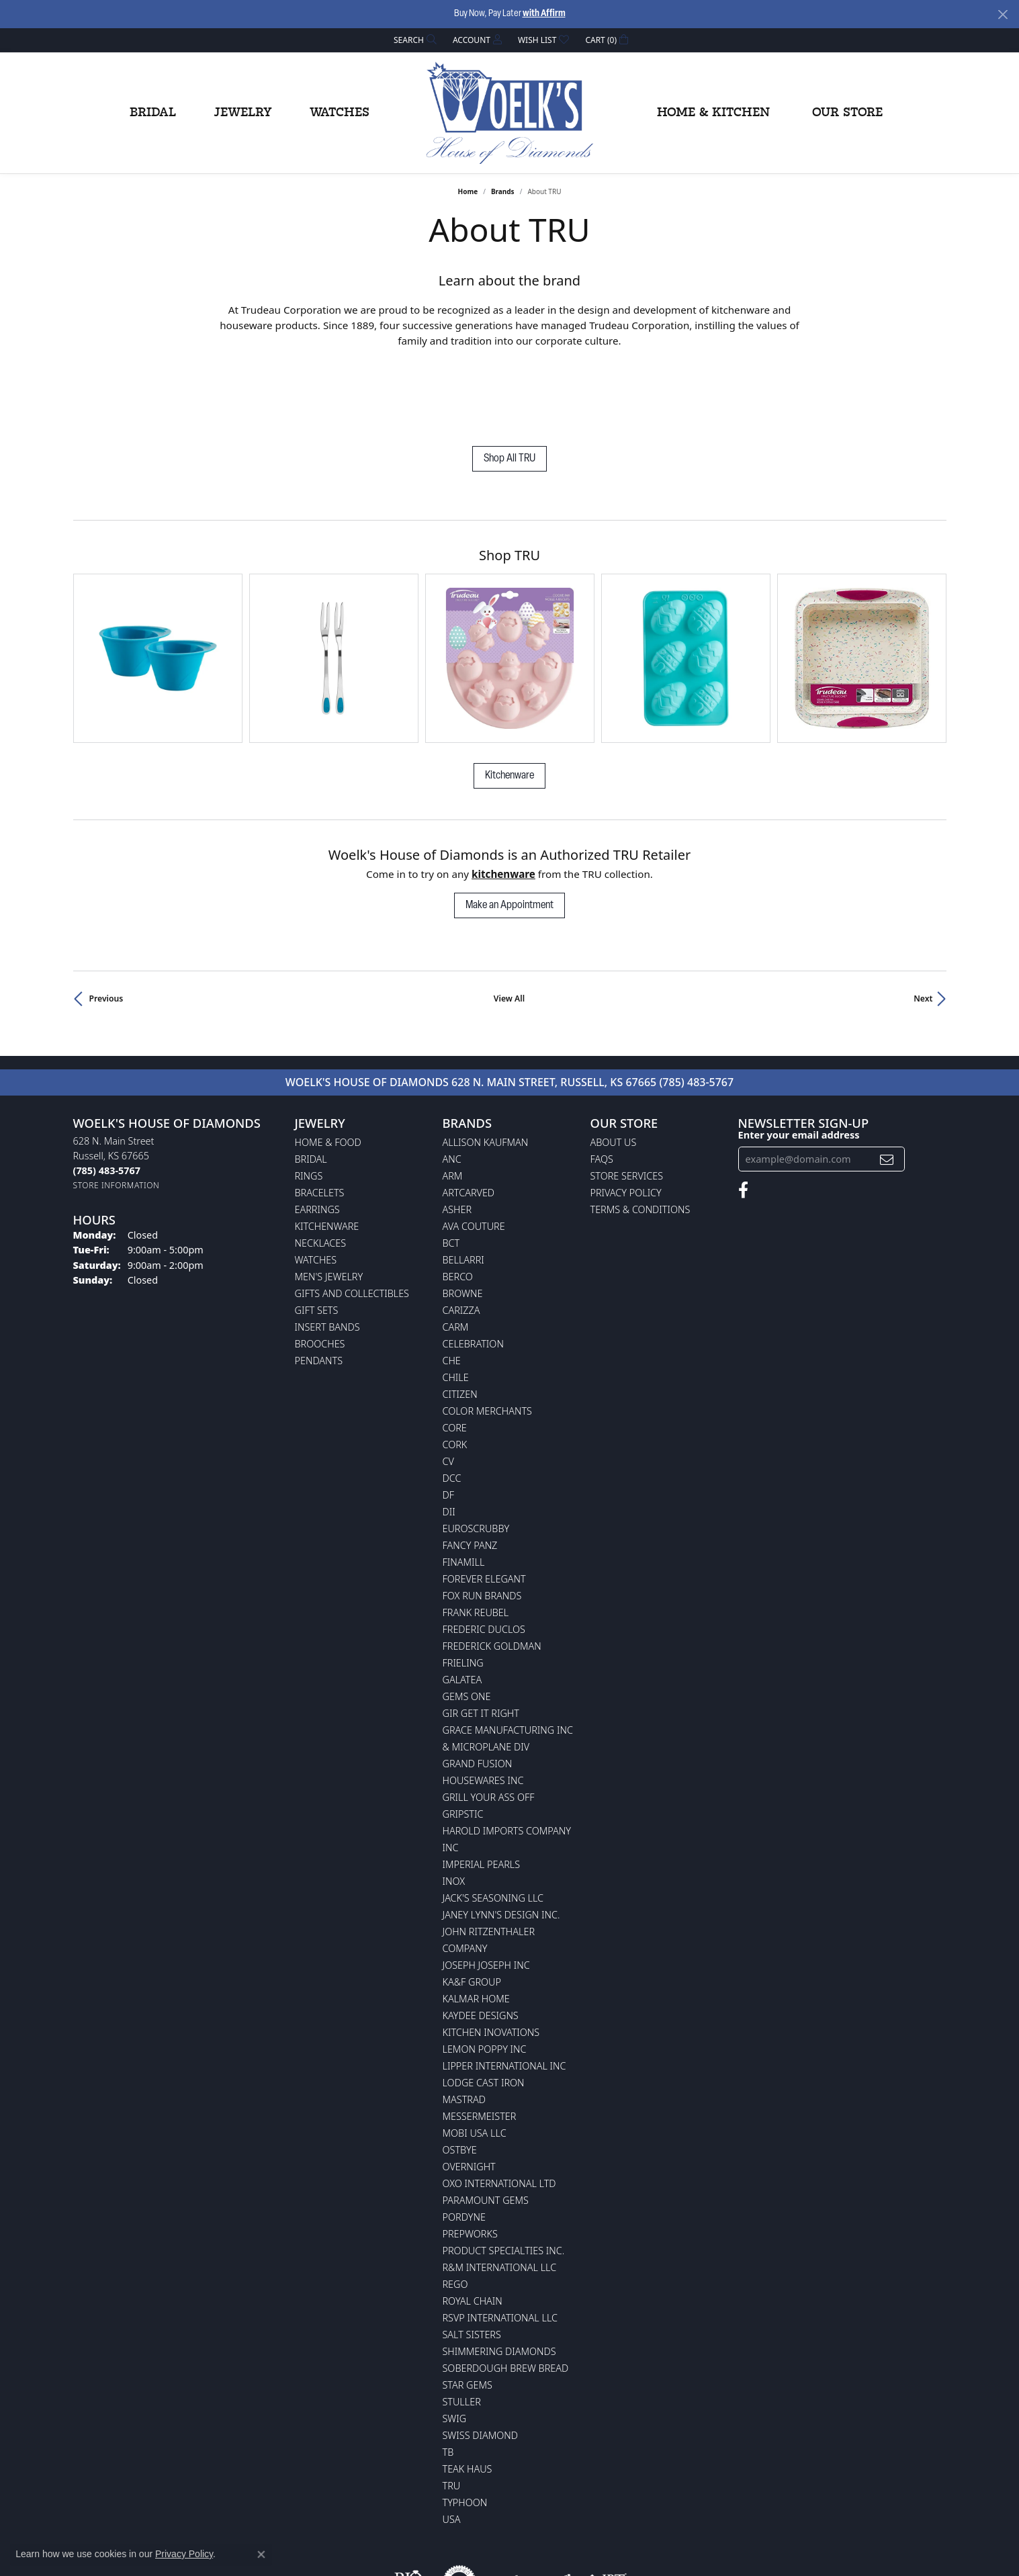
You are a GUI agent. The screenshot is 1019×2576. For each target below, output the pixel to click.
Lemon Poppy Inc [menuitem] (485, 1970)
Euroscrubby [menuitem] (476, 1450)
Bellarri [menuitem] (463, 1181)
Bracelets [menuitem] (320, 1114)
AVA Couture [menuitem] (474, 1147)
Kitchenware (509, 697)
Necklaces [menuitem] (321, 1164)
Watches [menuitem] (316, 1181)
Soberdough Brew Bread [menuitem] (506, 2289)
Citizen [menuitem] (460, 1315)
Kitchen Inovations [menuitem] (491, 1953)
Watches (339, 113)
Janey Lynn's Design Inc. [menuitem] (501, 1836)
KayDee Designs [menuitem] (481, 1936)
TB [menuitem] (448, 2373)
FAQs (601, 1080)
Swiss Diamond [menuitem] (481, 2356)
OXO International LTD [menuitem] (499, 2104)
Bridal (153, 113)
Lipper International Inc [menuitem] (504, 1987)
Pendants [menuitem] (319, 1282)
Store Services (627, 1097)
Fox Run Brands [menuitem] (482, 1517)
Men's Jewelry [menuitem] (329, 1198)
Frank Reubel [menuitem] (476, 1533)
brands (503, 191)
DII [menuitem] (449, 1433)
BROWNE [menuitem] (463, 1214)
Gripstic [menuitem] (463, 1735)
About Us (613, 1063)
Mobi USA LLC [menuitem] (474, 2054)
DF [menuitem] (449, 1416)
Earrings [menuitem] (317, 1130)
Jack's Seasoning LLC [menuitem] (493, 1819)
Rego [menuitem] (455, 2205)
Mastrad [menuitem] (464, 2020)
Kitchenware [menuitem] (327, 1147)
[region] (509, 619)
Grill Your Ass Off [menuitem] (489, 1718)
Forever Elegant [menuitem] (484, 1500)
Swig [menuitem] (455, 2340)
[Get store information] (116, 1106)
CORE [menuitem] (455, 1349)
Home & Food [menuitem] (328, 1063)
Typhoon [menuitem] (465, 2423)
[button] (414, 40)
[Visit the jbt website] (605, 2503)
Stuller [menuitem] (462, 2323)
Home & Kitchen (713, 113)
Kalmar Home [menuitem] (476, 1920)
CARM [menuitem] (456, 1248)
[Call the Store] (106, 1091)
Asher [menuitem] (457, 1130)
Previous (106, 920)
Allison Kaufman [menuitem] (486, 1063)
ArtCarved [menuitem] (469, 1114)
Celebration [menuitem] (473, 1265)
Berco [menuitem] (458, 1198)
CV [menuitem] (448, 1382)
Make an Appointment (509, 826)
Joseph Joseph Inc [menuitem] (486, 1886)
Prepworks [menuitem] (470, 2155)
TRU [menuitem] (452, 2407)
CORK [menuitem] (455, 1366)
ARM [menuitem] (453, 1097)
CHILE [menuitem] (456, 1298)
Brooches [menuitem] (320, 1265)
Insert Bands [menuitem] (327, 1248)
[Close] (1002, 14)
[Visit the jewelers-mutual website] (532, 2503)
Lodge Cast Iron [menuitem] (484, 2004)
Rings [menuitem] (309, 1097)
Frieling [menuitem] (463, 1584)
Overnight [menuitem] (469, 2088)
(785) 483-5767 (696, 1003)
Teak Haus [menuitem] (467, 2390)
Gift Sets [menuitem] (317, 1231)
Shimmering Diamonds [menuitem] (499, 2272)
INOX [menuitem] (454, 1802)
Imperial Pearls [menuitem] (482, 1785)
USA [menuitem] (452, 2440)
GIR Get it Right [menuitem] (481, 1634)
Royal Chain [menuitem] (472, 2222)
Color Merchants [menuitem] (487, 1332)
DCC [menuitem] (452, 1399)
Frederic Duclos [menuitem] (484, 1550)
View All (509, 920)
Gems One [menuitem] (467, 1617)
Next (923, 920)
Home (468, 191)
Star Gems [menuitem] (467, 2306)
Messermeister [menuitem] (480, 2037)
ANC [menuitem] (452, 1080)
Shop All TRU (509, 458)
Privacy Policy (626, 1114)
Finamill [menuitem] (464, 1483)
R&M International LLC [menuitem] (500, 2188)
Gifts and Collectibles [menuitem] (352, 1214)
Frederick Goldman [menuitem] (492, 1567)
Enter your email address (799, 1056)
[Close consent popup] (261, 2554)
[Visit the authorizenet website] (459, 2503)
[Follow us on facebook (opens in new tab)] (743, 1112)
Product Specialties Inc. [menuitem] (504, 2172)
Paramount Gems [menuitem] (486, 2121)
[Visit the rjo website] (408, 2503)
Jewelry (243, 113)
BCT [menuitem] (451, 1164)
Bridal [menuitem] (311, 1080)
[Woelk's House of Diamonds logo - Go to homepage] (510, 113)
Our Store (847, 113)
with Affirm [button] (544, 14)
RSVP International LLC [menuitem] (500, 2239)
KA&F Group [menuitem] (472, 1903)
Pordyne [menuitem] (464, 2138)
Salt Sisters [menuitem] (472, 2256)
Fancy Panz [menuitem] (470, 1466)
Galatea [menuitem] (462, 1601)
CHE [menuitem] (452, 1282)
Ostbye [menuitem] (460, 2071)
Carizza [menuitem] (461, 1231)
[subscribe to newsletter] (886, 1080)
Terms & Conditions (640, 1130)
